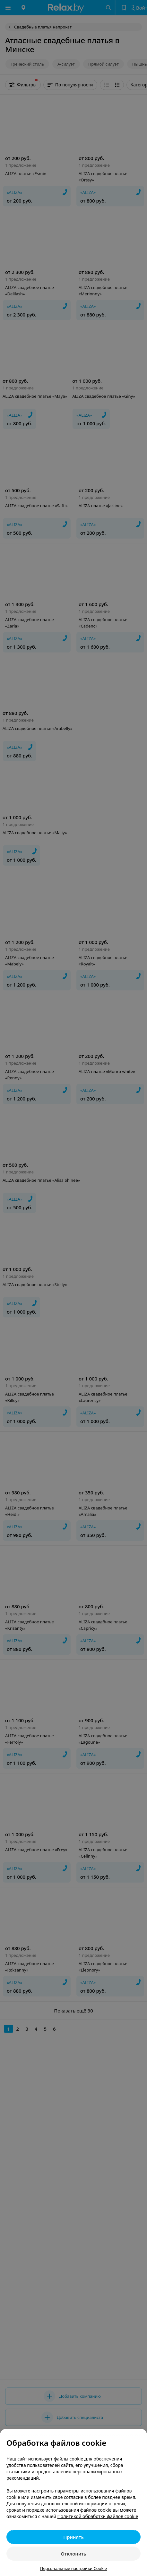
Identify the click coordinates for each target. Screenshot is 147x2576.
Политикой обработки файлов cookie (97, 2516)
